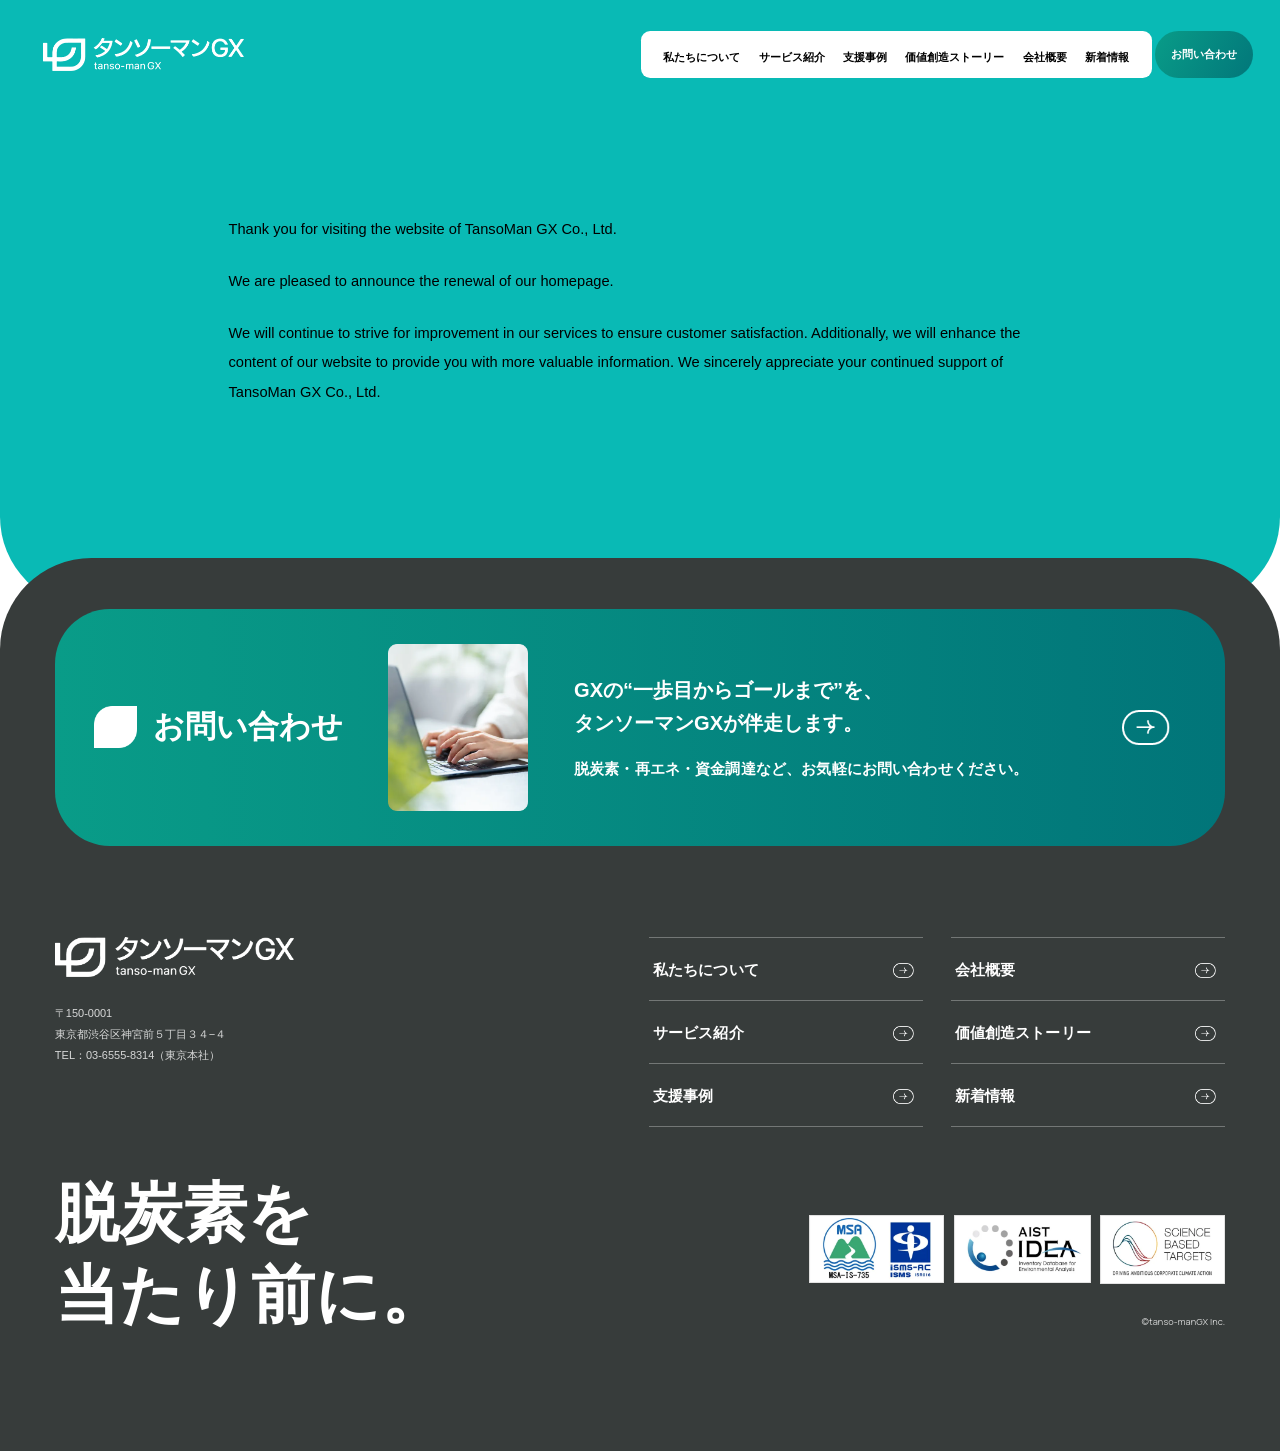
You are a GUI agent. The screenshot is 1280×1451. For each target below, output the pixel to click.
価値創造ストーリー (954, 57)
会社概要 (1045, 57)
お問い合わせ (1204, 54)
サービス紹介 (792, 57)
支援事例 (865, 57)
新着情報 (1107, 57)
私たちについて (701, 57)
